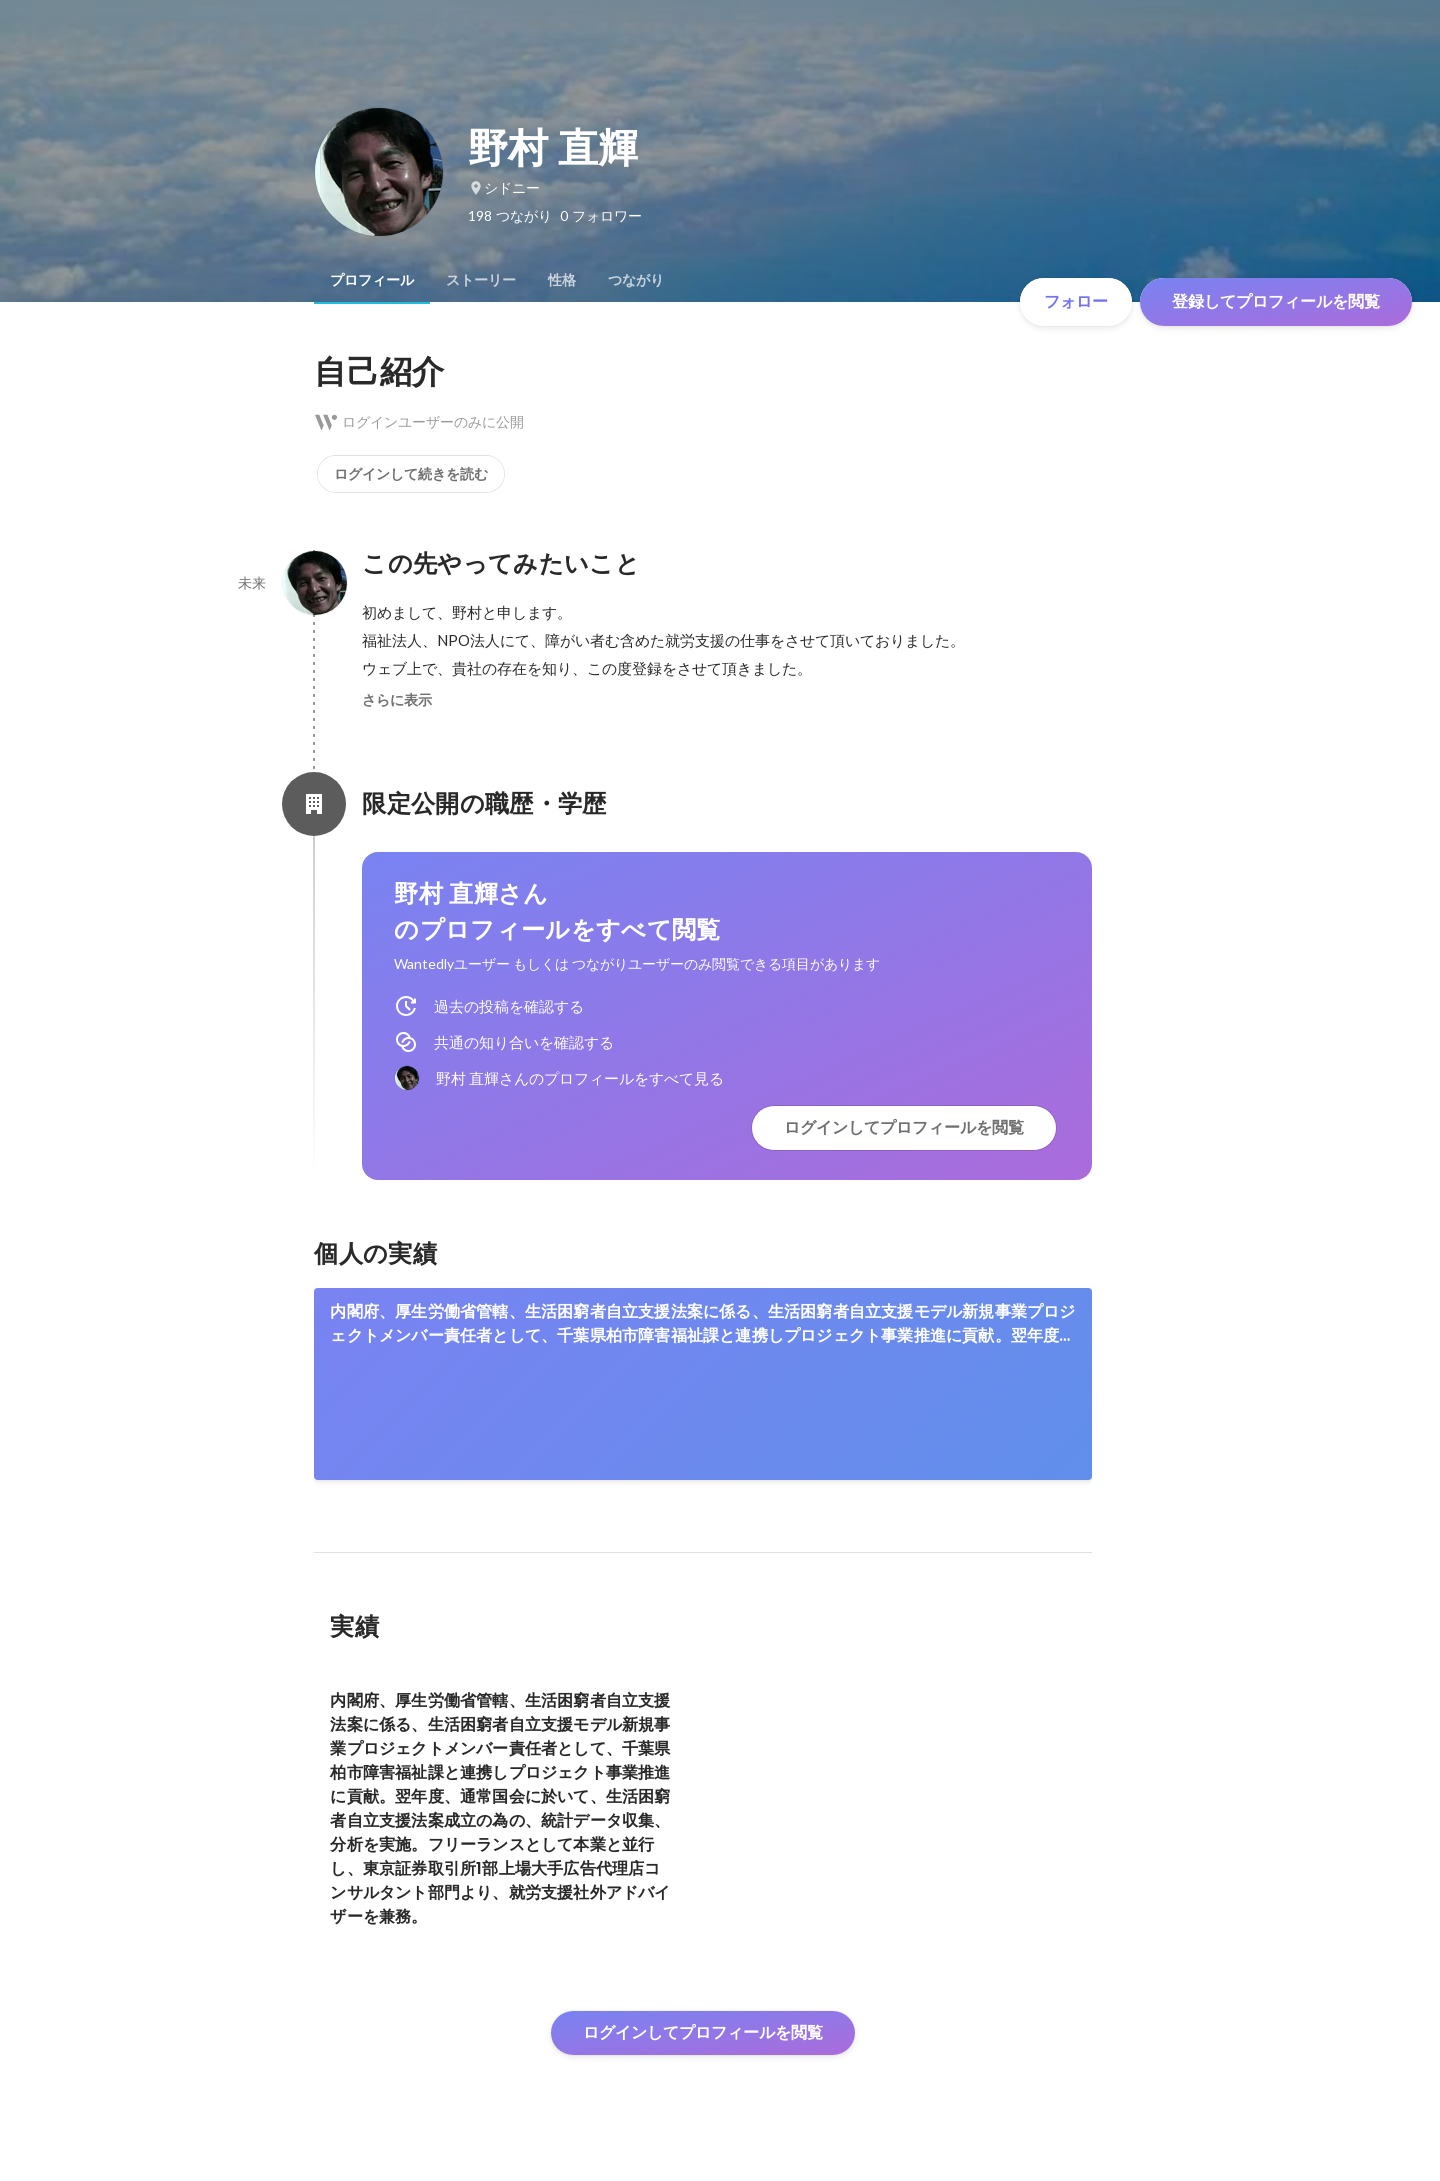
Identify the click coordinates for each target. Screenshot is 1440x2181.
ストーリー (481, 280)
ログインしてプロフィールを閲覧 (904, 1127)
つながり (636, 280)
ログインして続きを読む (411, 474)
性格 (562, 280)
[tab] (372, 280)
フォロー (1076, 301)
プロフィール (372, 280)
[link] (703, 1384)
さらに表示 (397, 700)
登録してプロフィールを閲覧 (1276, 301)
